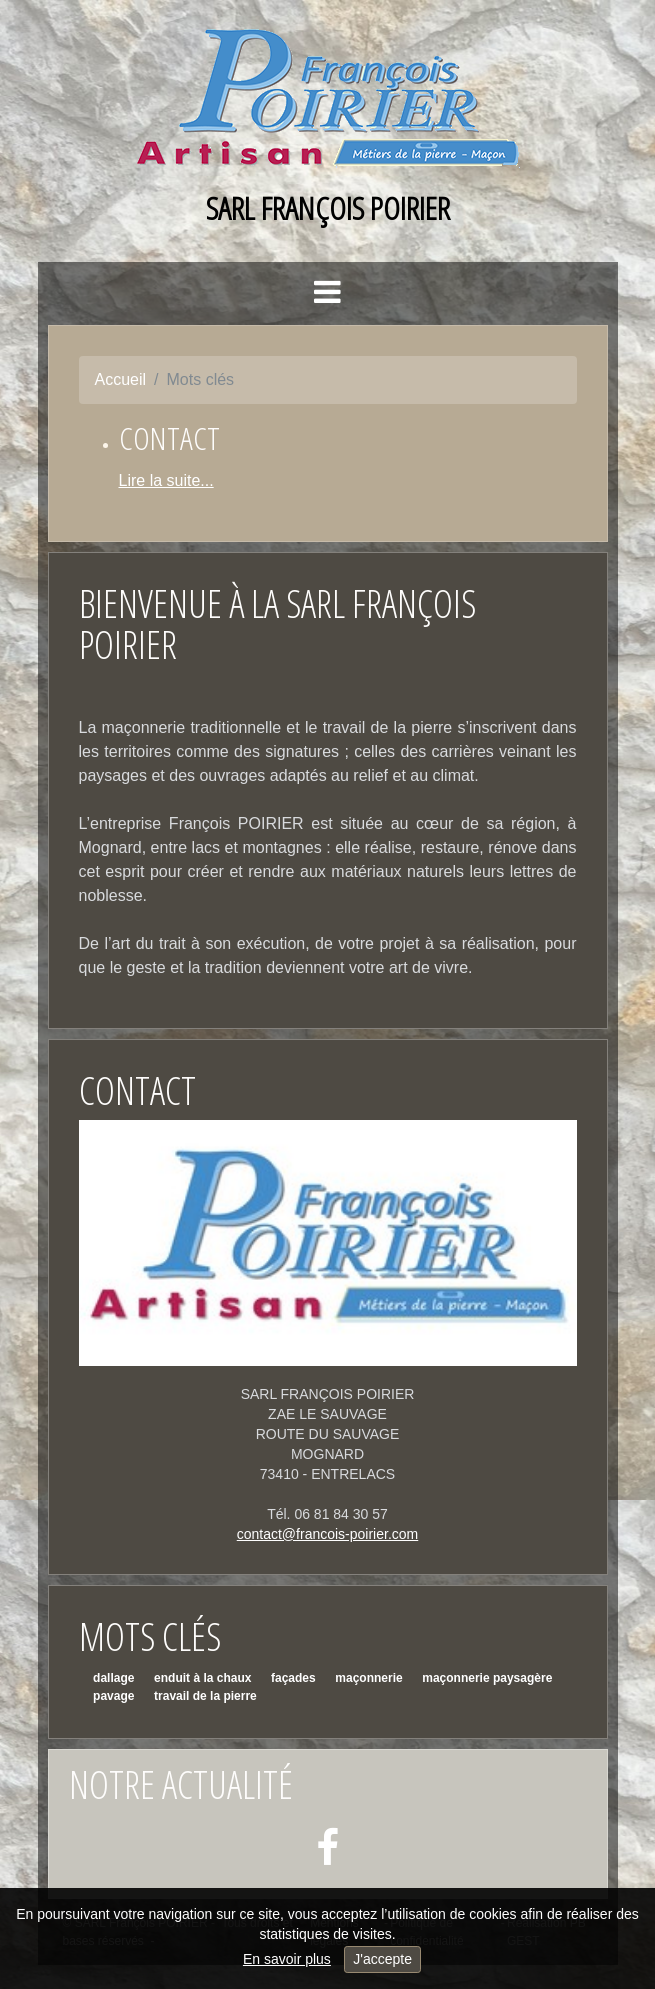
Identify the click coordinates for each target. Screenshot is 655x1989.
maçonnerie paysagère (487, 1678)
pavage (113, 1696)
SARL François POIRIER (328, 207)
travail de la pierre (205, 1696)
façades (293, 1678)
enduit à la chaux (202, 1678)
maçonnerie (368, 1678)
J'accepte (382, 1959)
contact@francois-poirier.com (328, 1534)
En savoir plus (287, 1959)
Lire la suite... (166, 480)
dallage (113, 1678)
